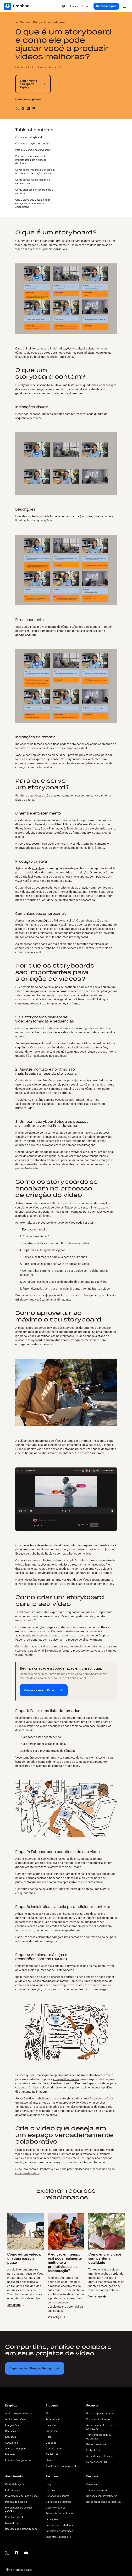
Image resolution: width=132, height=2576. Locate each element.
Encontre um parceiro (58, 2536)
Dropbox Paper (24, 1726)
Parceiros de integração (59, 2530)
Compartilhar (30, 1270)
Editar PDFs (93, 2450)
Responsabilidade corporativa (103, 2501)
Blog (48, 2484)
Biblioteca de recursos (59, 2501)
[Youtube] (26, 2553)
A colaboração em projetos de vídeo (38, 1440)
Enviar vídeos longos (98, 2419)
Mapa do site (12, 2523)
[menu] (124, 6)
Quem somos (94, 2484)
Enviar (27, 1257)
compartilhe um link (66, 2079)
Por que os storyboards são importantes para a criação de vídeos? (30, 160)
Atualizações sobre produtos (62, 2466)
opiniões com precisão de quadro (52, 1281)
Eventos (50, 2490)
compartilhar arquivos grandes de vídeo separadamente (74, 1579)
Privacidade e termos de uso (21, 2495)
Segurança (11, 2442)
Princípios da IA (14, 2517)
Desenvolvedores (55, 2507)
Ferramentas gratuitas (18, 2460)
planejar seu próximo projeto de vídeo (76, 755)
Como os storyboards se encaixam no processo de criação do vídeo (35, 171)
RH (56, 920)
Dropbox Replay (25, 1449)
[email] (34, 108)
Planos (49, 2460)
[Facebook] (16, 2553)
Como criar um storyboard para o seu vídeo (34, 191)
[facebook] (23, 108)
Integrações (12, 2425)
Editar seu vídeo (33, 1264)
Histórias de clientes (57, 2495)
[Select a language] (63, 6)
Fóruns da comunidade (59, 2513)
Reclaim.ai (52, 2454)
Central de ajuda (15, 2484)
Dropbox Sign (54, 2448)
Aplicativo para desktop (18, 2413)
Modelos (10, 2454)
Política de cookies (16, 2501)
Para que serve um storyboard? (33, 149)
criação (37, 868)
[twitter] (17, 108)
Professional (53, 2419)
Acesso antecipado (16, 2448)
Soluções (10, 2436)
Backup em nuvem (97, 2444)
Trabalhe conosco (96, 2490)
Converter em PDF (97, 2461)
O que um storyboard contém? (32, 143)
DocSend (51, 2442)
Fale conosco (12, 2490)
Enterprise (52, 2431)
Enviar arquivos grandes (100, 2413)
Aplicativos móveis (16, 2419)
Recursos (10, 2431)
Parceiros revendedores (59, 2525)
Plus (48, 2413)
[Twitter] (7, 2553)
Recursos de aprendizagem (21, 2528)
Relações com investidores (101, 2495)
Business (51, 2425)
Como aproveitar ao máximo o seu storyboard (32, 181)
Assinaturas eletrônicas (99, 2456)
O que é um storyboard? (29, 137)
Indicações (52, 2519)
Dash (49, 2436)
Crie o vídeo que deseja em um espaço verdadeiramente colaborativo (33, 203)
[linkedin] (28, 108)
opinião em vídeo (69, 900)
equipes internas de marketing (67, 891)
